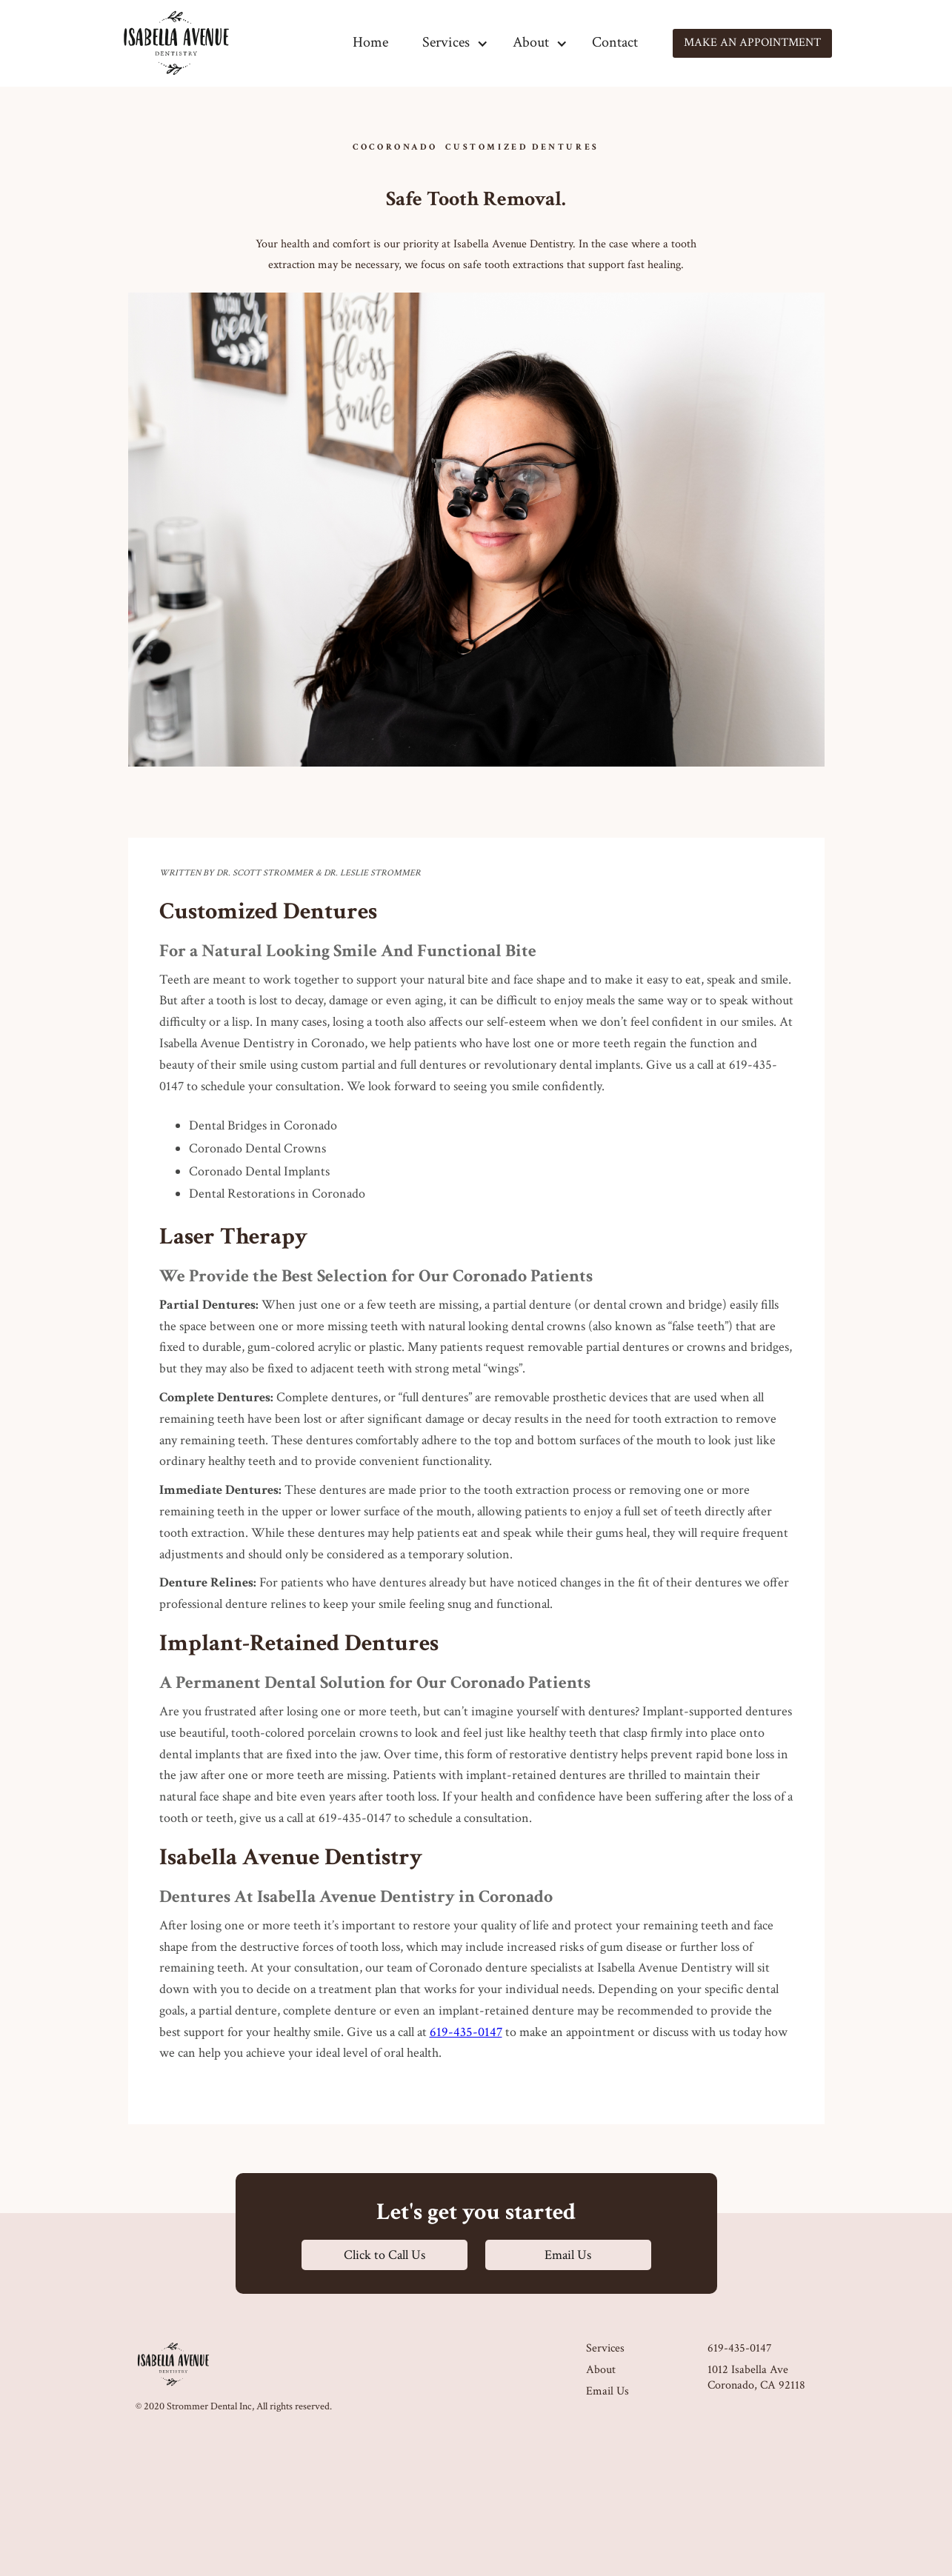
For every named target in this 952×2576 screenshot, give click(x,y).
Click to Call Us (384, 2254)
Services (605, 2348)
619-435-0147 (466, 2032)
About (601, 2370)
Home (370, 42)
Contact (615, 42)
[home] (176, 43)
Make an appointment (752, 42)
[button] (446, 43)
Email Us (568, 2254)
